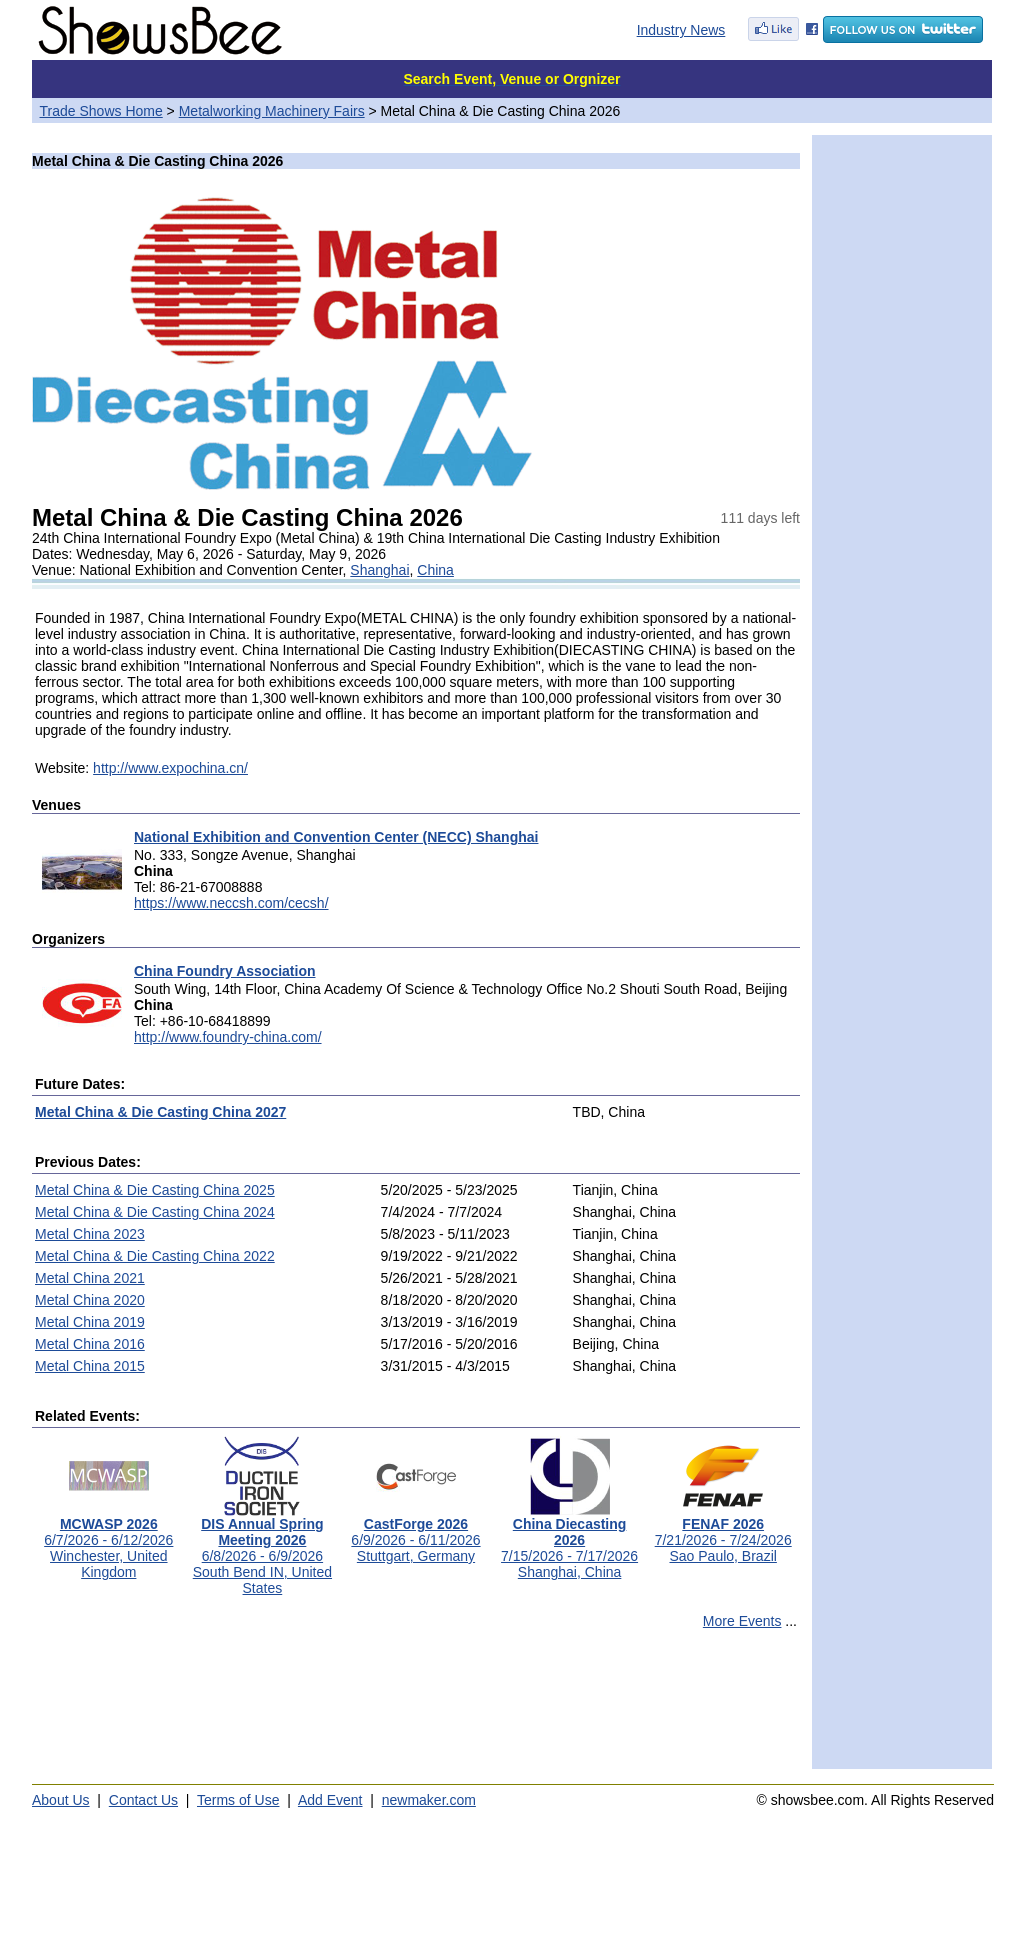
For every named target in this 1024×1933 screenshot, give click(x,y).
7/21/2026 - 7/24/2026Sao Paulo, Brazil (723, 1533)
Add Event (330, 1800)
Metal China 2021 (90, 1278)
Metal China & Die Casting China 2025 (155, 1190)
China (435, 570)
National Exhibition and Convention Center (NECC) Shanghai (336, 837)
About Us (61, 1800)
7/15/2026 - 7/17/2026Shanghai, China (569, 1541)
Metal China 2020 (90, 1300)
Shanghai (379, 570)
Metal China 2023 (90, 1234)
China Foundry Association (225, 971)
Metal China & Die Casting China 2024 (155, 1212)
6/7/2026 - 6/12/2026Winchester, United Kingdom (108, 1541)
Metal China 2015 (90, 1366)
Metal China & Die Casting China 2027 (160, 1112)
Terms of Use (238, 1800)
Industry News (681, 30)
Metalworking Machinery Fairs (272, 111)
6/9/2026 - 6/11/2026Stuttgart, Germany (415, 1533)
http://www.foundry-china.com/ (228, 1037)
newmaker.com (429, 1800)
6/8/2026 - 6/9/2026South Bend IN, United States (262, 1549)
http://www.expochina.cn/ (170, 768)
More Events (742, 1621)
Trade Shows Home (101, 111)
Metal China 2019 (90, 1322)
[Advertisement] (416, 1708)
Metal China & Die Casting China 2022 (155, 1256)
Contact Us (143, 1800)
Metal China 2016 (90, 1344)
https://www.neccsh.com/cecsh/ (231, 903)
